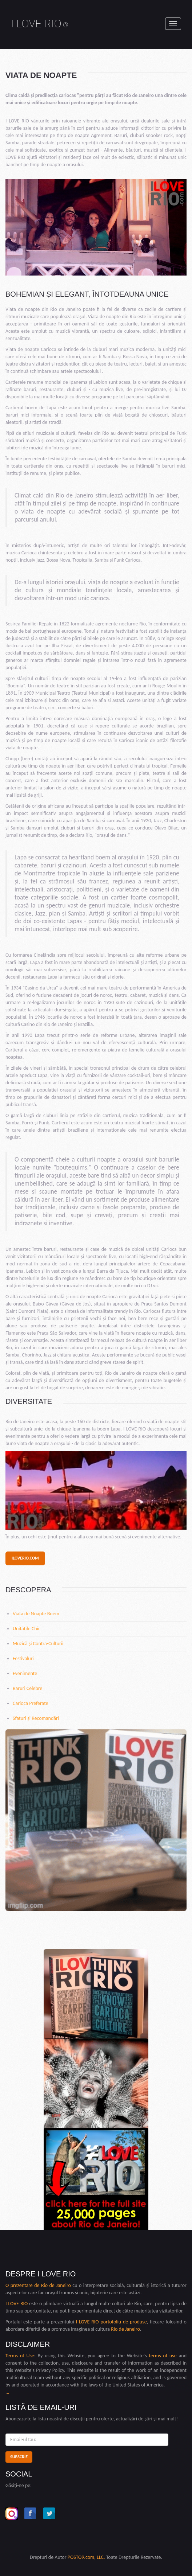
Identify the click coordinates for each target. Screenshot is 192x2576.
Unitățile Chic (26, 1628)
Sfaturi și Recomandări (36, 1718)
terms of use (162, 2356)
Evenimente (25, 1673)
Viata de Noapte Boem (36, 1614)
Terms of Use (19, 2356)
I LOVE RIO (39, 23)
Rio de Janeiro (56, 2285)
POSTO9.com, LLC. (86, 2557)
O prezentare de (23, 2285)
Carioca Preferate (30, 1703)
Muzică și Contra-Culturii (38, 1643)
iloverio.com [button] (25, 1558)
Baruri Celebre (27, 1688)
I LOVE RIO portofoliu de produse (111, 2322)
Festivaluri (23, 1658)
